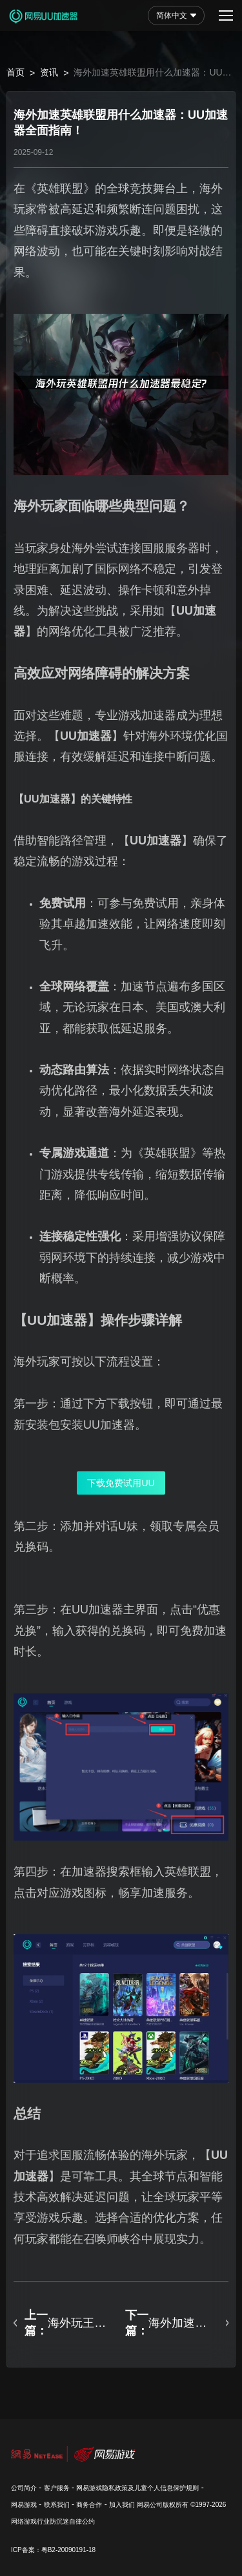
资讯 (49, 72)
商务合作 (89, 2504)
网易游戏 (24, 2504)
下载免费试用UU (120, 1483)
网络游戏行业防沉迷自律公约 (53, 2521)
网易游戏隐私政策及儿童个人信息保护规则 (137, 2487)
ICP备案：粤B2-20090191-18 (53, 2549)
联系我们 (57, 2504)
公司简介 (24, 2487)
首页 (15, 72)
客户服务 (57, 2487)
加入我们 (122, 2504)
